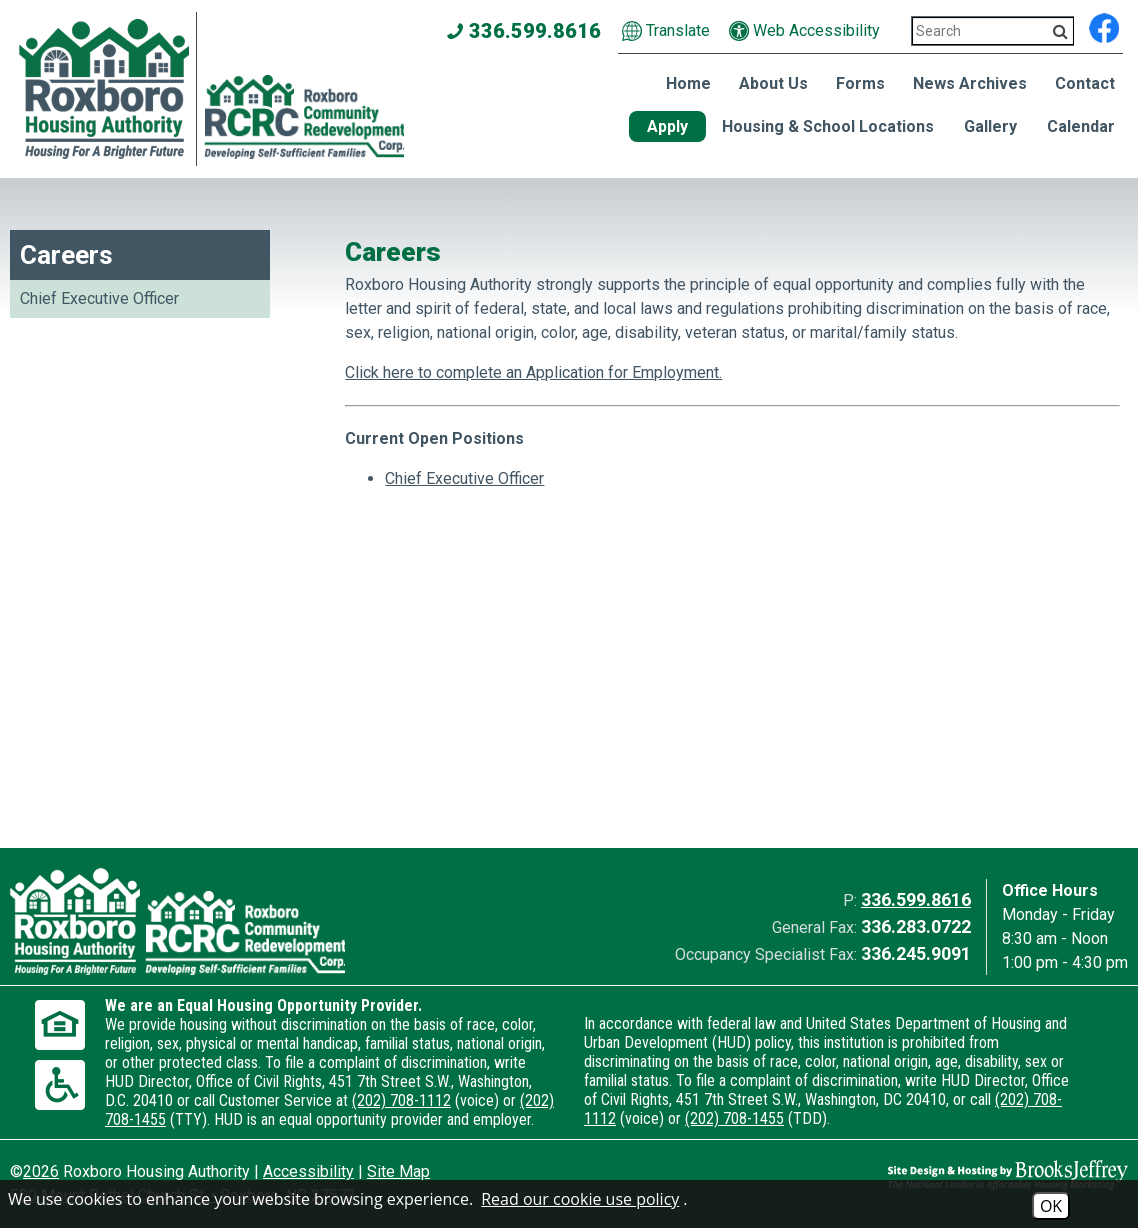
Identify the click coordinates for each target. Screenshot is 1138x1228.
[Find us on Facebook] (1104, 25)
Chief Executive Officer (99, 298)
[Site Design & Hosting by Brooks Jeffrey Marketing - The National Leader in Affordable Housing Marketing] (989, 1175)
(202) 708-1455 (734, 1118)
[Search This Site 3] (993, 31)
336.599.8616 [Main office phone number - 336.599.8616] (524, 31)
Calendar (1081, 126)
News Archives (970, 83)
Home (688, 83)
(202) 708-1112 (401, 1100)
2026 (41, 1171)
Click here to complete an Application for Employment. (533, 372)
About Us (773, 83)
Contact (1085, 83)
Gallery (990, 126)
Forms (860, 83)
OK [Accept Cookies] (1051, 1206)
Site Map (398, 1171)
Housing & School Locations (828, 126)
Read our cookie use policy (580, 1199)
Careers (66, 255)
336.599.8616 (916, 899)
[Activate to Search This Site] (1060, 31)
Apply (667, 126)
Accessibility (308, 1171)
